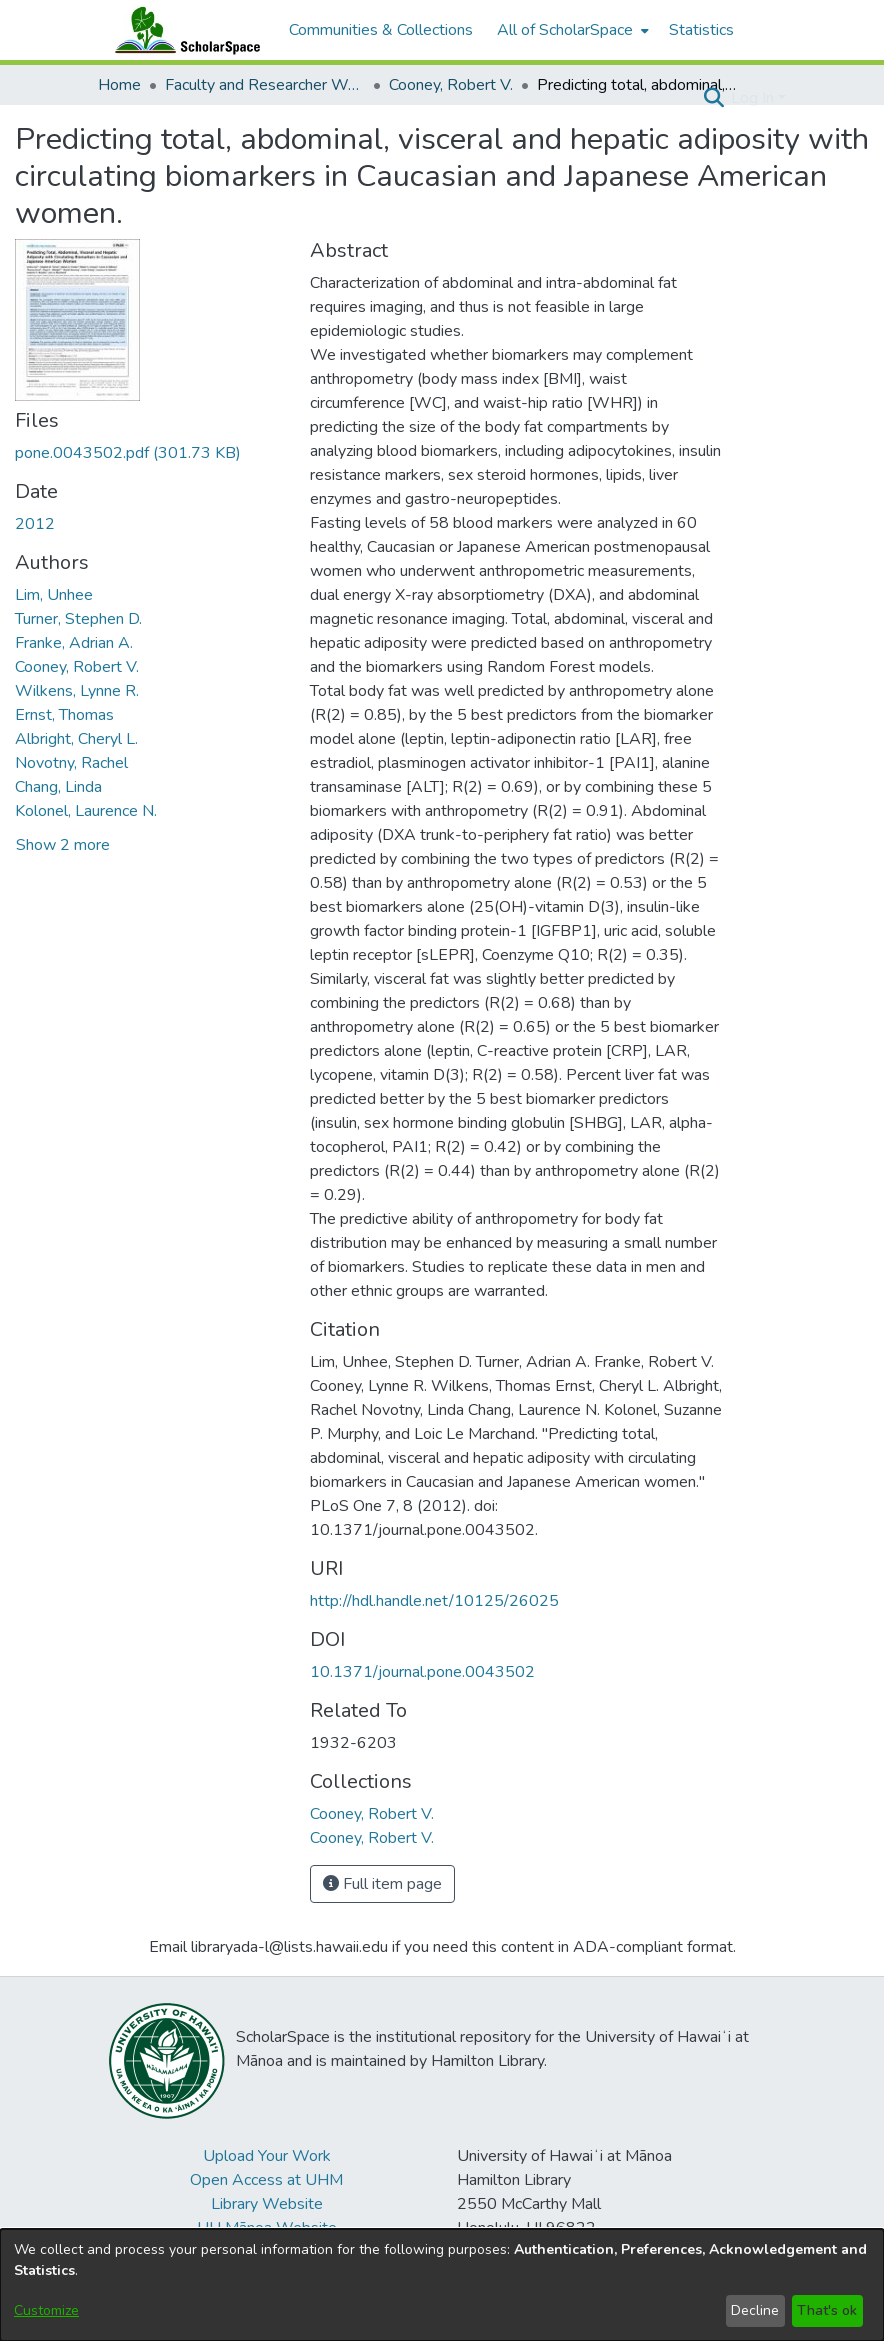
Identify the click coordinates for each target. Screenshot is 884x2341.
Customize (46, 2310)
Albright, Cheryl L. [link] (76, 739)
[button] (713, 98)
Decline (755, 2310)
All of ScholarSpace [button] (565, 30)
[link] (128, 453)
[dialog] (442, 2285)
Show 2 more (63, 845)
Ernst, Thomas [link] (64, 715)
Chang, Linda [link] (58, 787)
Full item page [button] (382, 1884)
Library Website (267, 2204)
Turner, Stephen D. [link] (78, 619)
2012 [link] (35, 524)
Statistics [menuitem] (701, 30)
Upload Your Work (267, 2156)
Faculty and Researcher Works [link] (265, 85)
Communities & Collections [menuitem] (381, 30)
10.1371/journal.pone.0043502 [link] (422, 1672)
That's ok (827, 2310)
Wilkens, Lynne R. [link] (77, 691)
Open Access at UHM (266, 2180)
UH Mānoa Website (267, 2228)
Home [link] (119, 85)
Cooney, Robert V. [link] (451, 85)
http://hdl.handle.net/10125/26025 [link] (434, 1601)
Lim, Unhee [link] (54, 595)
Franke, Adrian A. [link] (74, 643)
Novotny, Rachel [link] (71, 763)
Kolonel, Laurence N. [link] (86, 811)
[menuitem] (571, 30)
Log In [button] (754, 98)
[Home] (183, 30)
